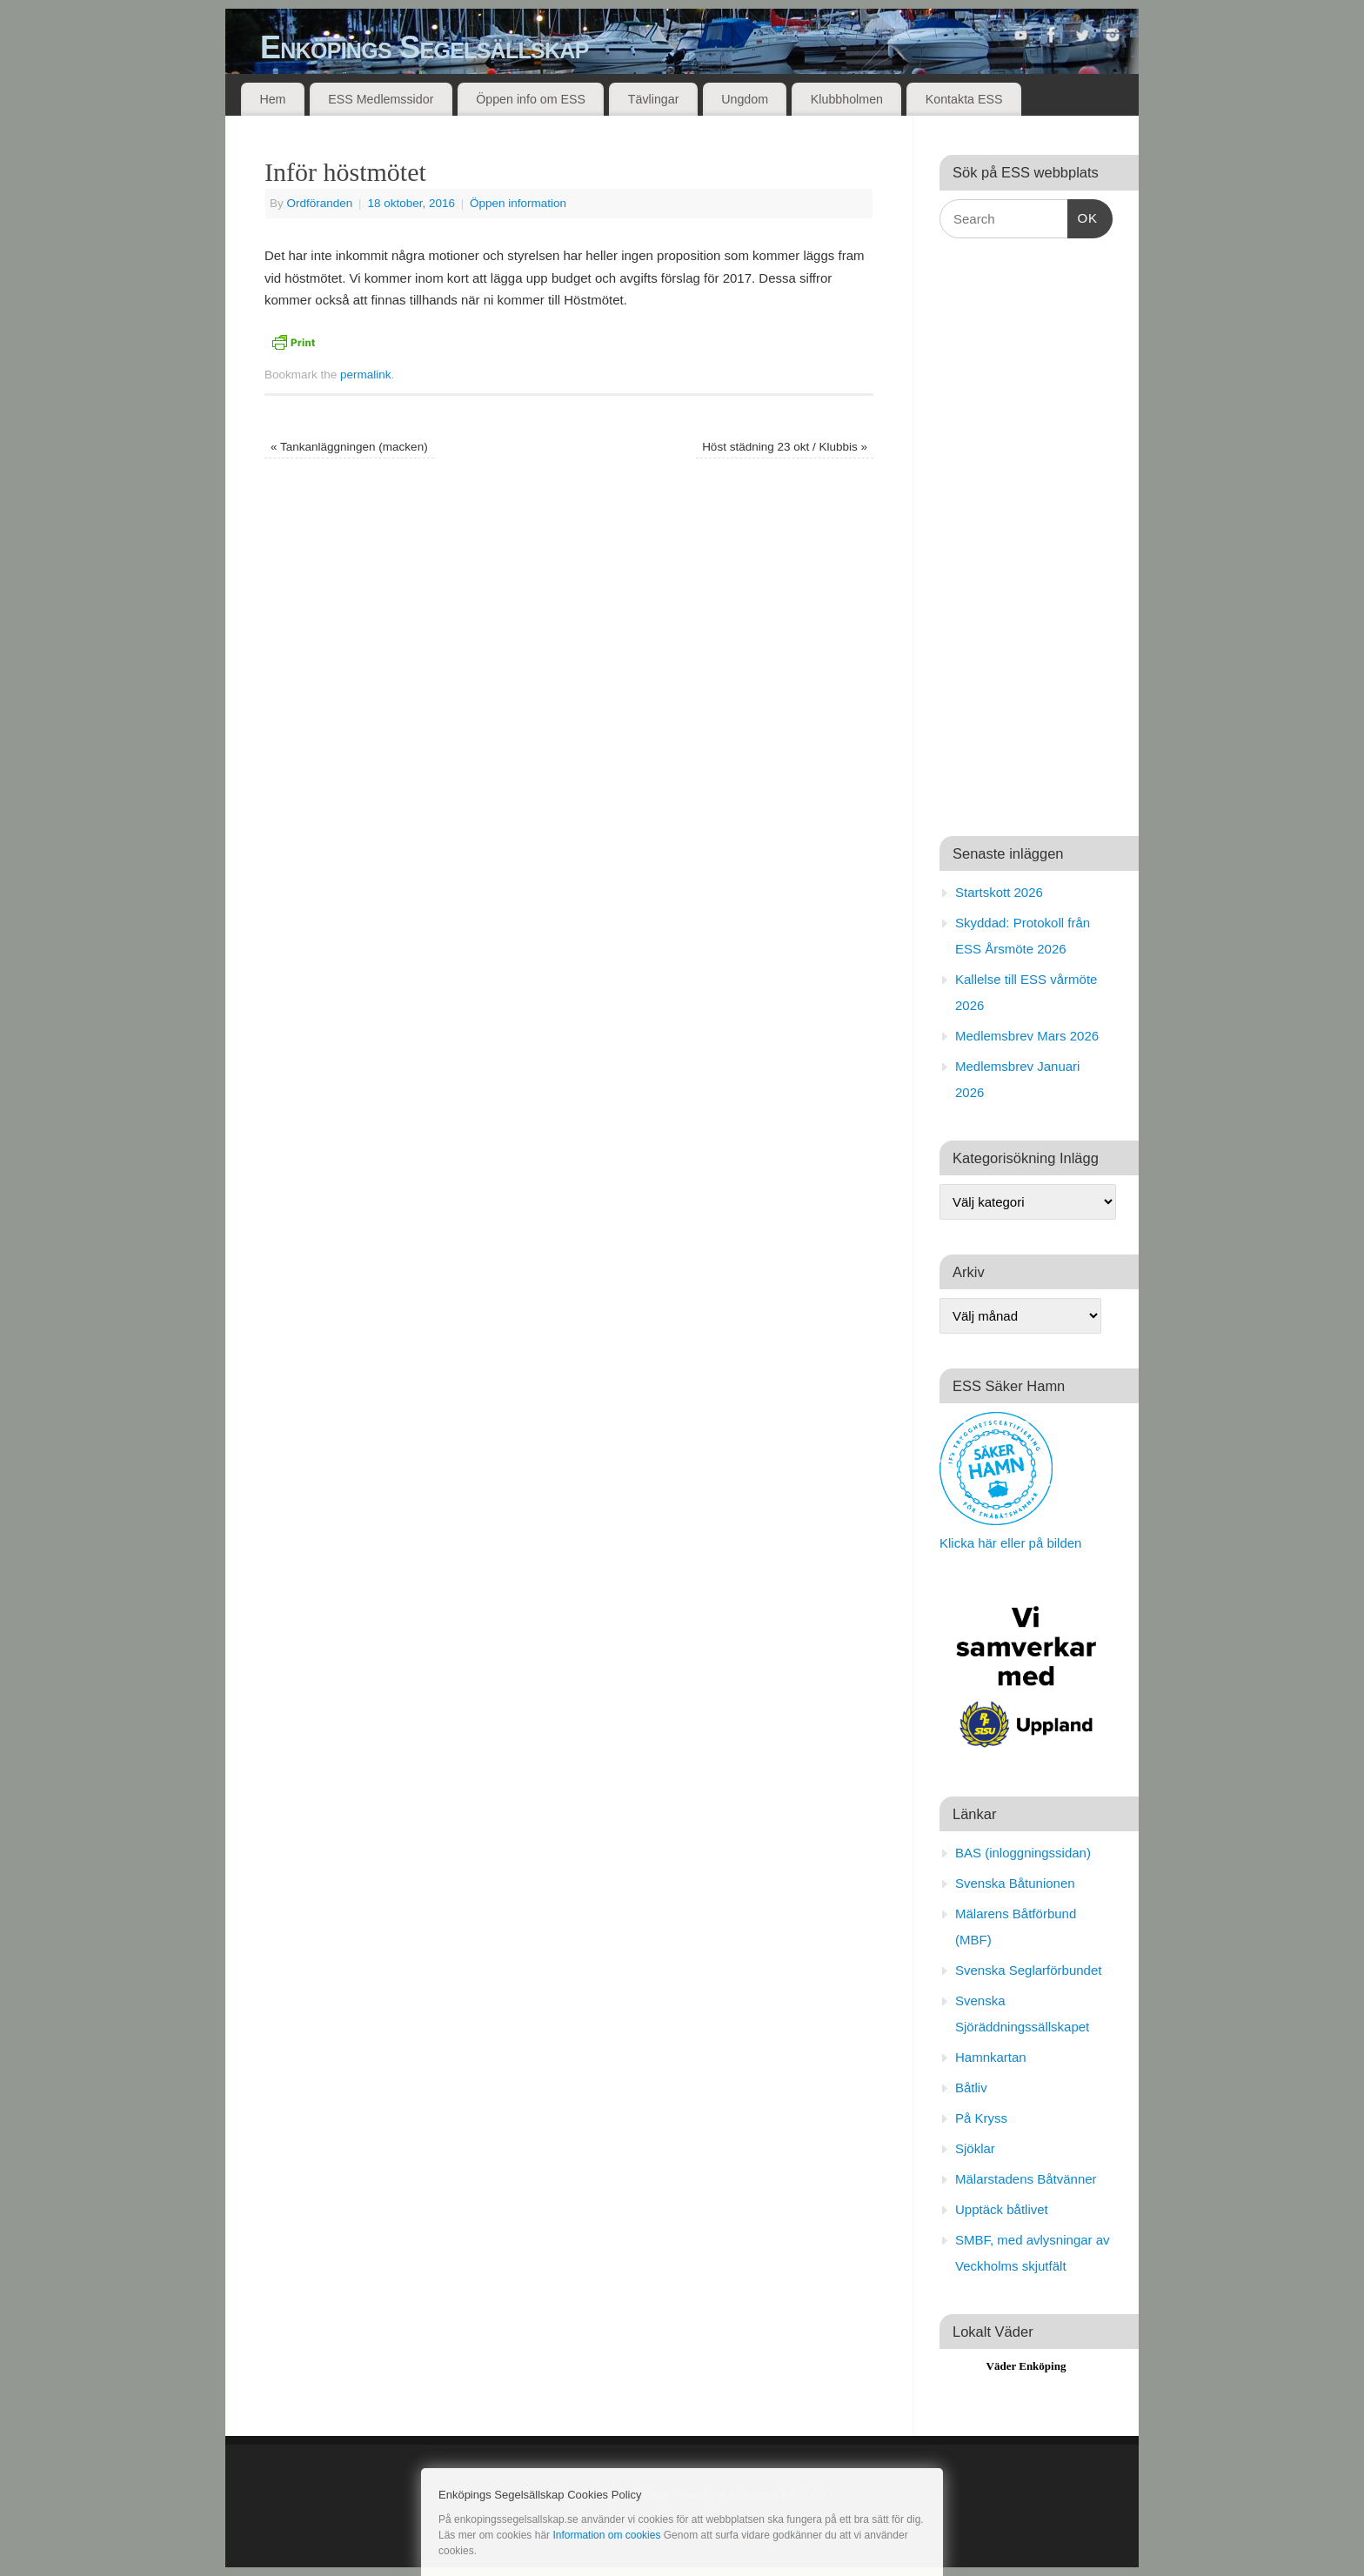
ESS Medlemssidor (380, 99)
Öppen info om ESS (530, 99)
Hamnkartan (990, 2057)
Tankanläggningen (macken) (349, 446)
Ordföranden (320, 203)
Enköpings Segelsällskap (424, 47)
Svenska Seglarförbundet (1028, 1970)
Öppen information (518, 203)
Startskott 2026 (999, 892)
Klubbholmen (847, 99)
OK (1083, 215)
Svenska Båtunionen (1015, 1883)
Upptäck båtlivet (1001, 2209)
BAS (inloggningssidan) (1023, 1852)
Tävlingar (653, 99)
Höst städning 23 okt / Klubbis (784, 446)
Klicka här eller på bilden (1010, 1543)
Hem (272, 99)
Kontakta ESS (964, 99)
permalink (365, 374)
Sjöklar (975, 2148)
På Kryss (981, 2118)
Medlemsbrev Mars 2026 (1027, 1035)
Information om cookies (606, 2535)
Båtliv (971, 2087)
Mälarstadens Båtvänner (1026, 2178)
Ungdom (744, 99)
